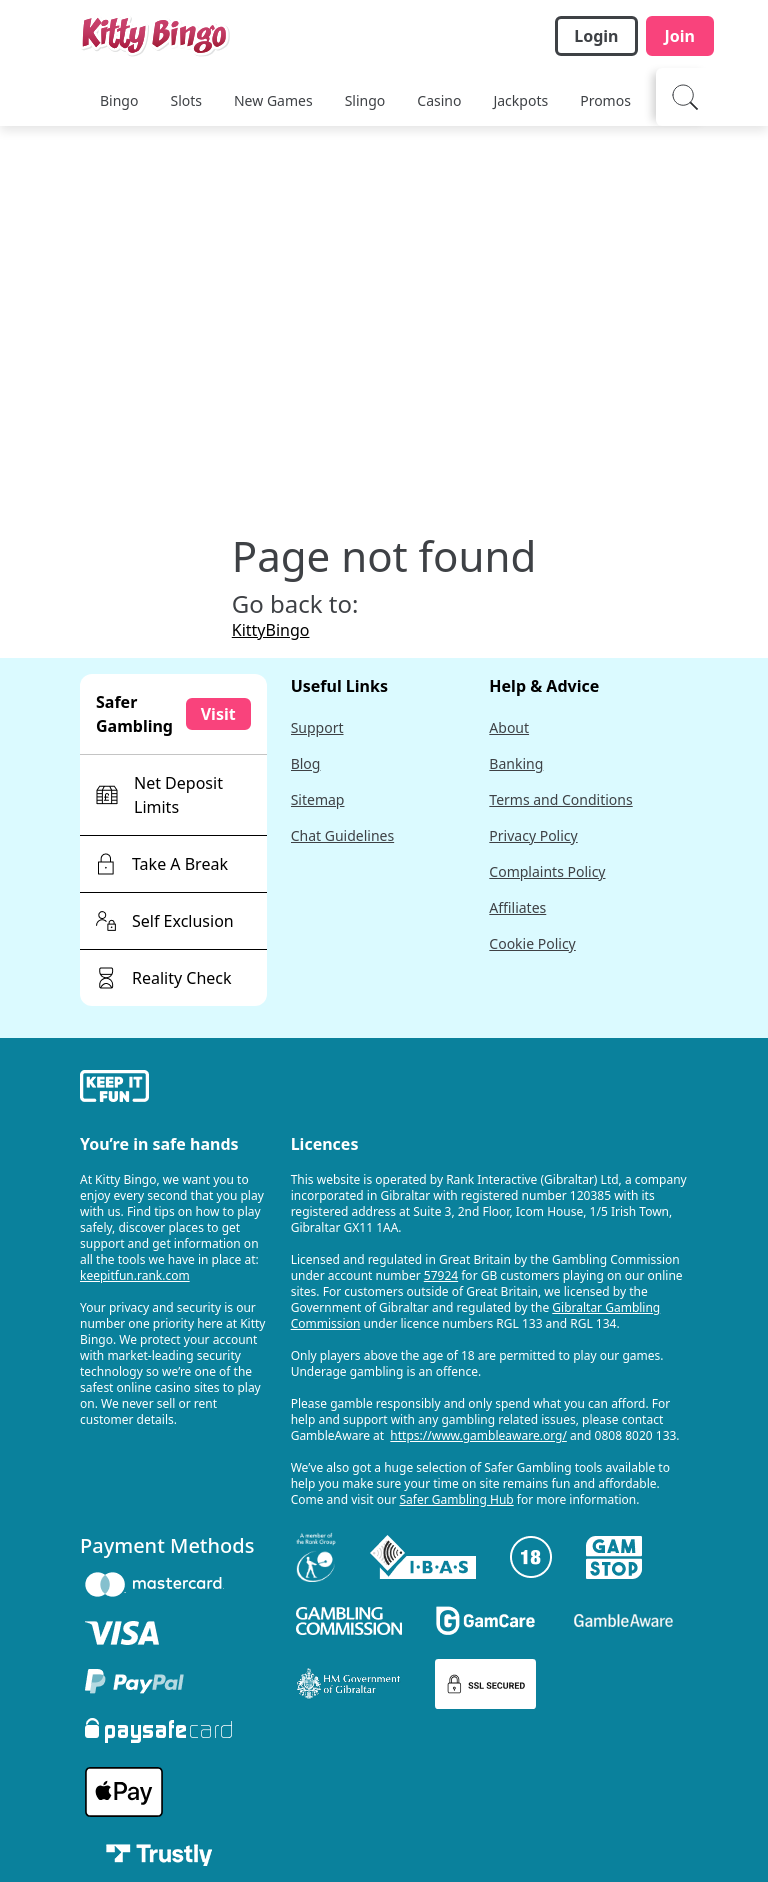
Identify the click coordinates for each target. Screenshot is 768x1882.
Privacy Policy (533, 835)
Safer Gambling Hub (457, 1499)
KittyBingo (271, 630)
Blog (306, 763)
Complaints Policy (547, 871)
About (509, 727)
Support (317, 727)
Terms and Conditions (560, 799)
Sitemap (318, 799)
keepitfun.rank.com (135, 1275)
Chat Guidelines (343, 835)
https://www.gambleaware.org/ (478, 1435)
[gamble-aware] (173, 1089)
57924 (441, 1275)
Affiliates (517, 907)
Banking (516, 763)
